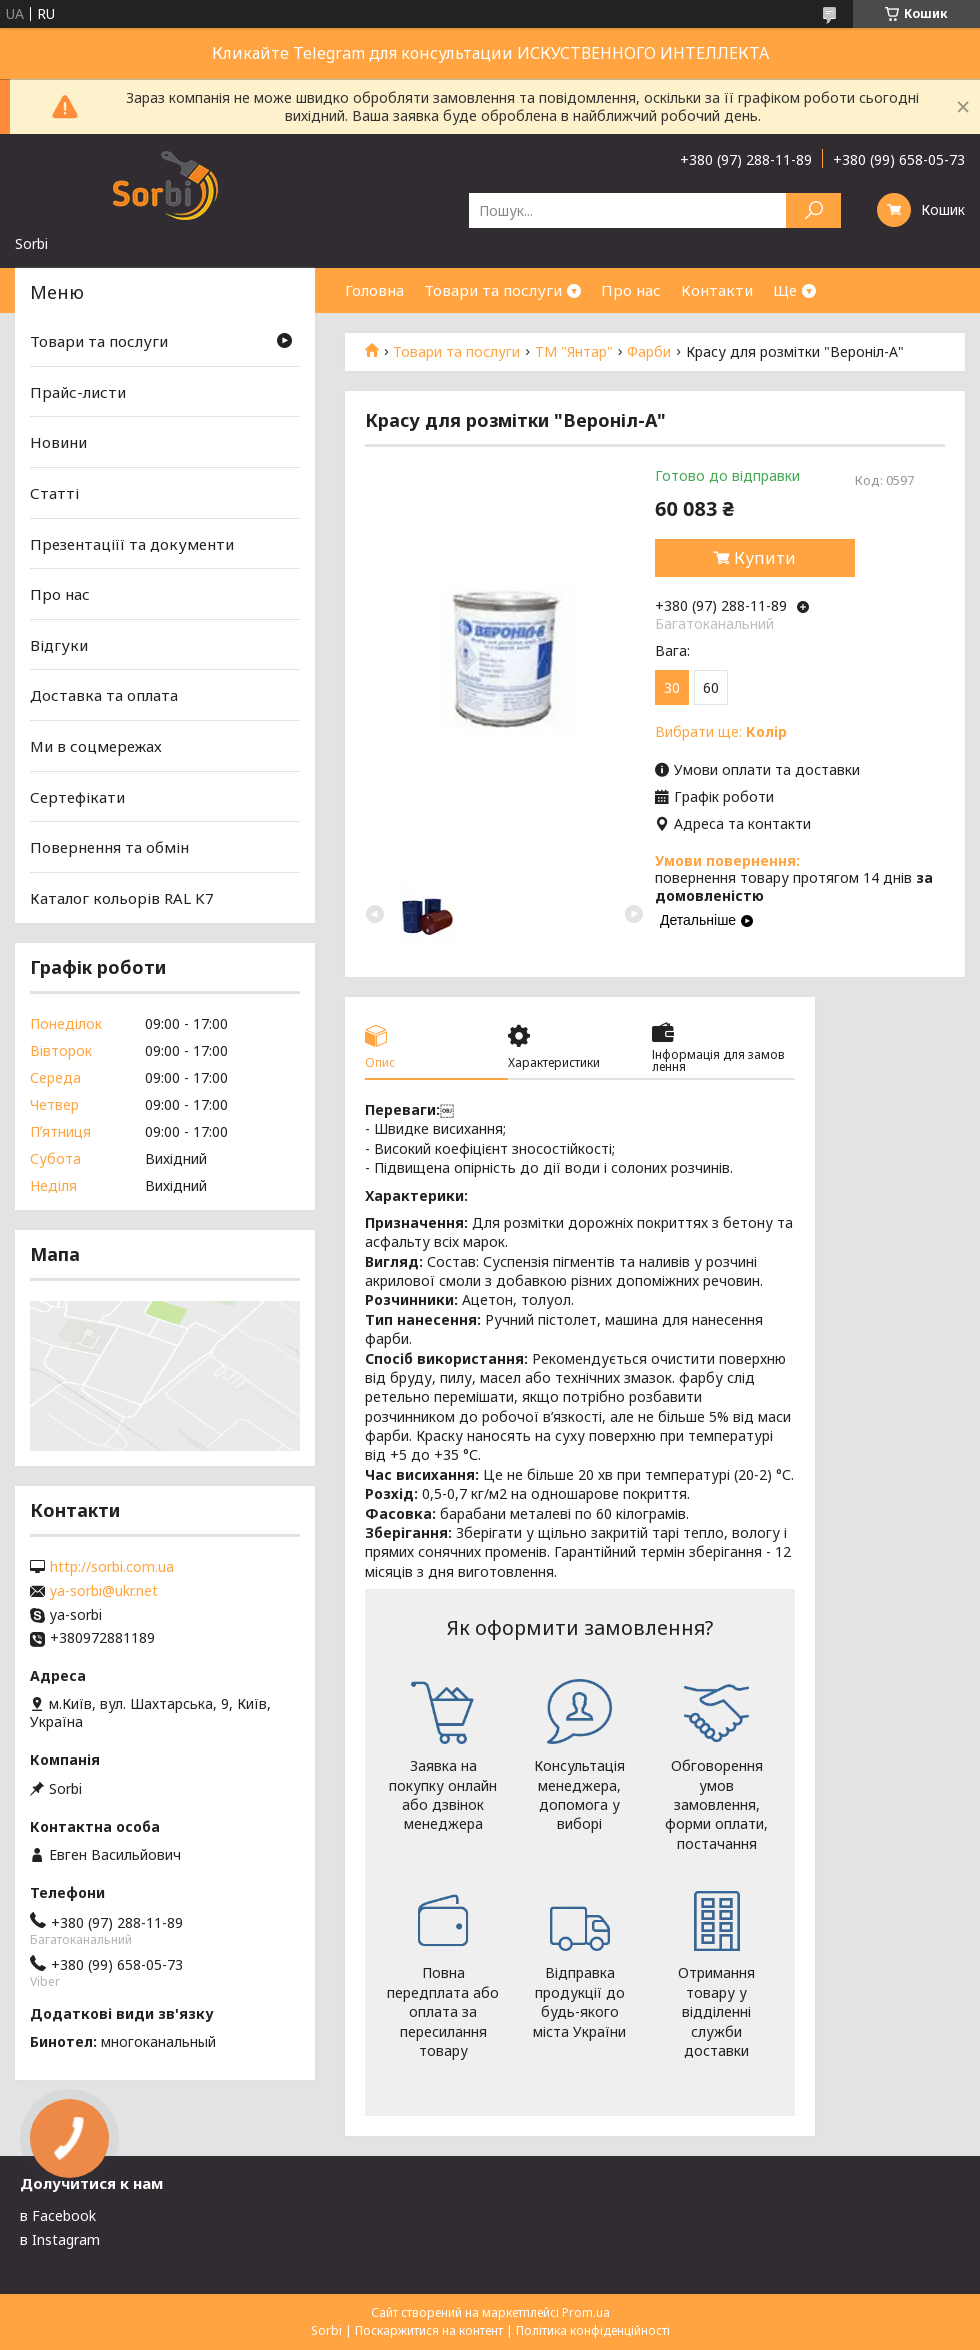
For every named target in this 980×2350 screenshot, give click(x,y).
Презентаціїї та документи (132, 543)
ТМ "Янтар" (574, 352)
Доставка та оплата (104, 695)
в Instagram (60, 2239)
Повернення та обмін (109, 847)
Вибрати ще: (721, 731)
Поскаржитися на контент (429, 2330)
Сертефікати (77, 797)
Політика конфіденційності (593, 2330)
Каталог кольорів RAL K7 (122, 898)
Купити (765, 558)
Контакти (717, 290)
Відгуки (59, 645)
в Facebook (58, 2215)
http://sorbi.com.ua (112, 1567)
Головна (374, 290)
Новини (58, 442)
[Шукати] (813, 210)
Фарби (649, 352)
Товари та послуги (493, 290)
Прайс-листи (78, 392)
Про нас (631, 290)
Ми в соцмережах (96, 746)
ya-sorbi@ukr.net (104, 1591)
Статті (54, 493)
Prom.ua (586, 2312)
